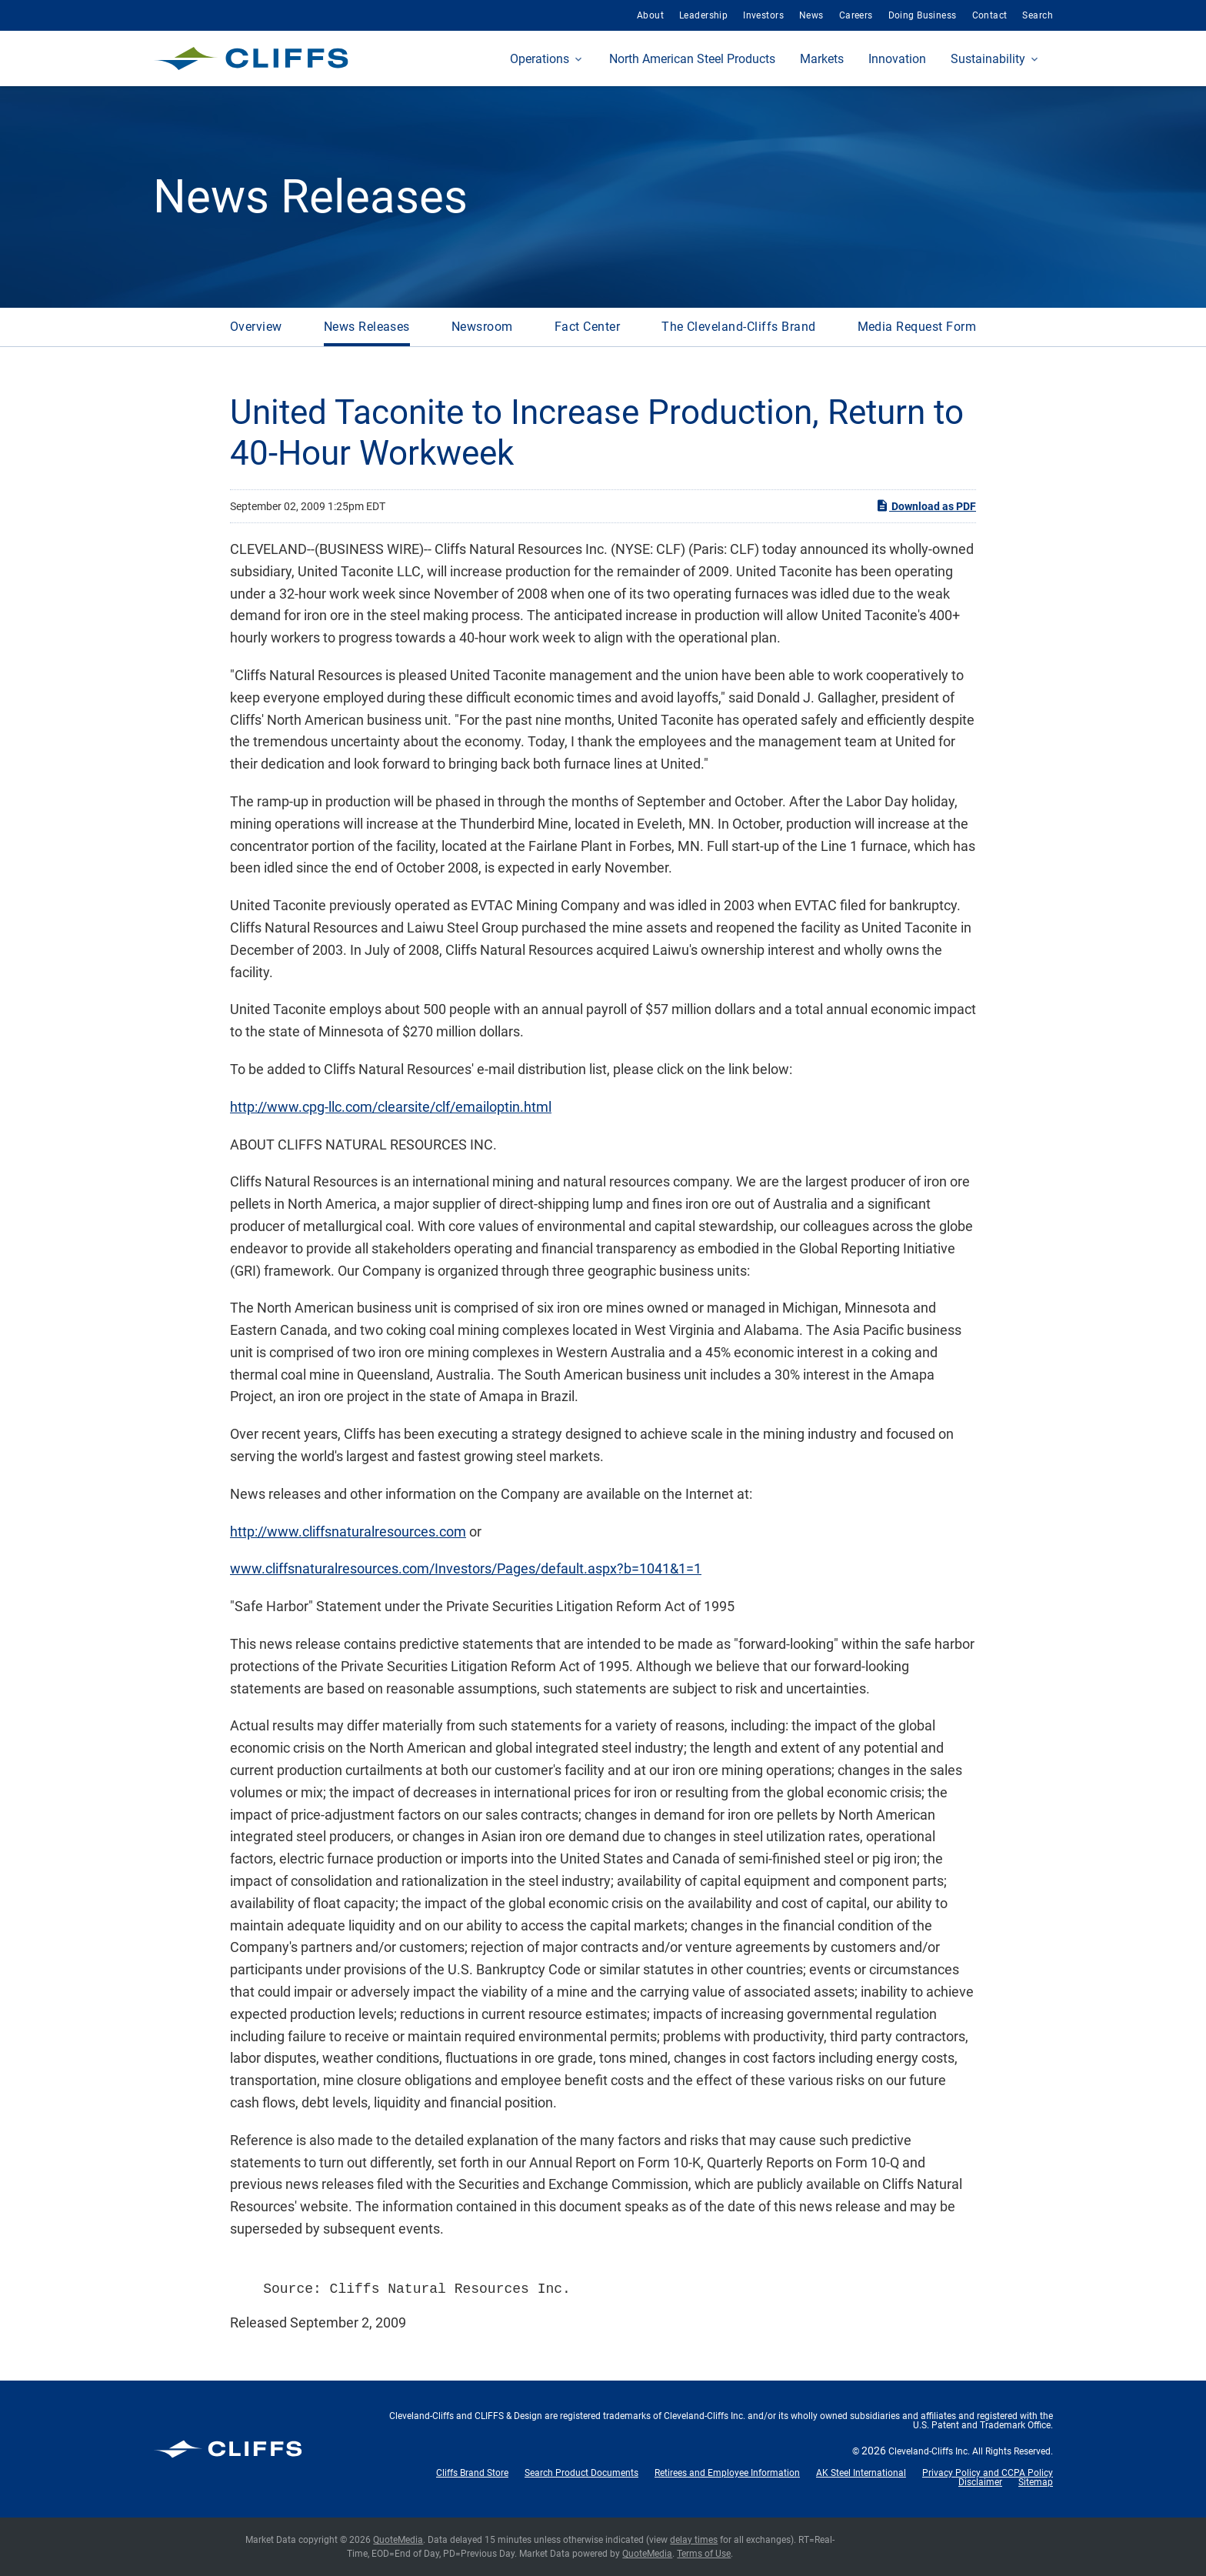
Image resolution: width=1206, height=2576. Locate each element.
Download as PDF (925, 505)
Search (1037, 15)
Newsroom (482, 326)
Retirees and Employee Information (727, 2473)
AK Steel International (861, 2473)
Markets (822, 59)
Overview (256, 326)
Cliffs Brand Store (472, 2473)
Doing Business (922, 15)
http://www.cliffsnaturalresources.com (348, 1531)
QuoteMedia (398, 2539)
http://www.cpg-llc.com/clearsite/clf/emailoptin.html (390, 1107)
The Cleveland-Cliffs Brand (738, 326)
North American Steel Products (692, 59)
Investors (763, 15)
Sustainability (988, 59)
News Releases (367, 326)
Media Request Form (917, 326)
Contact (990, 15)
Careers (856, 15)
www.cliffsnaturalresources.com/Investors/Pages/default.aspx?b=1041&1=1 (465, 1568)
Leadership (703, 15)
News (811, 15)
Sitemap (1035, 2482)
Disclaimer (980, 2482)
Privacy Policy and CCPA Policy (987, 2473)
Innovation (897, 59)
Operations (539, 59)
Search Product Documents (581, 2473)
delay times (694, 2539)
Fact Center (587, 326)
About (650, 15)
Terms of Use (704, 2553)
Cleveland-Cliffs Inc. (929, 2451)
